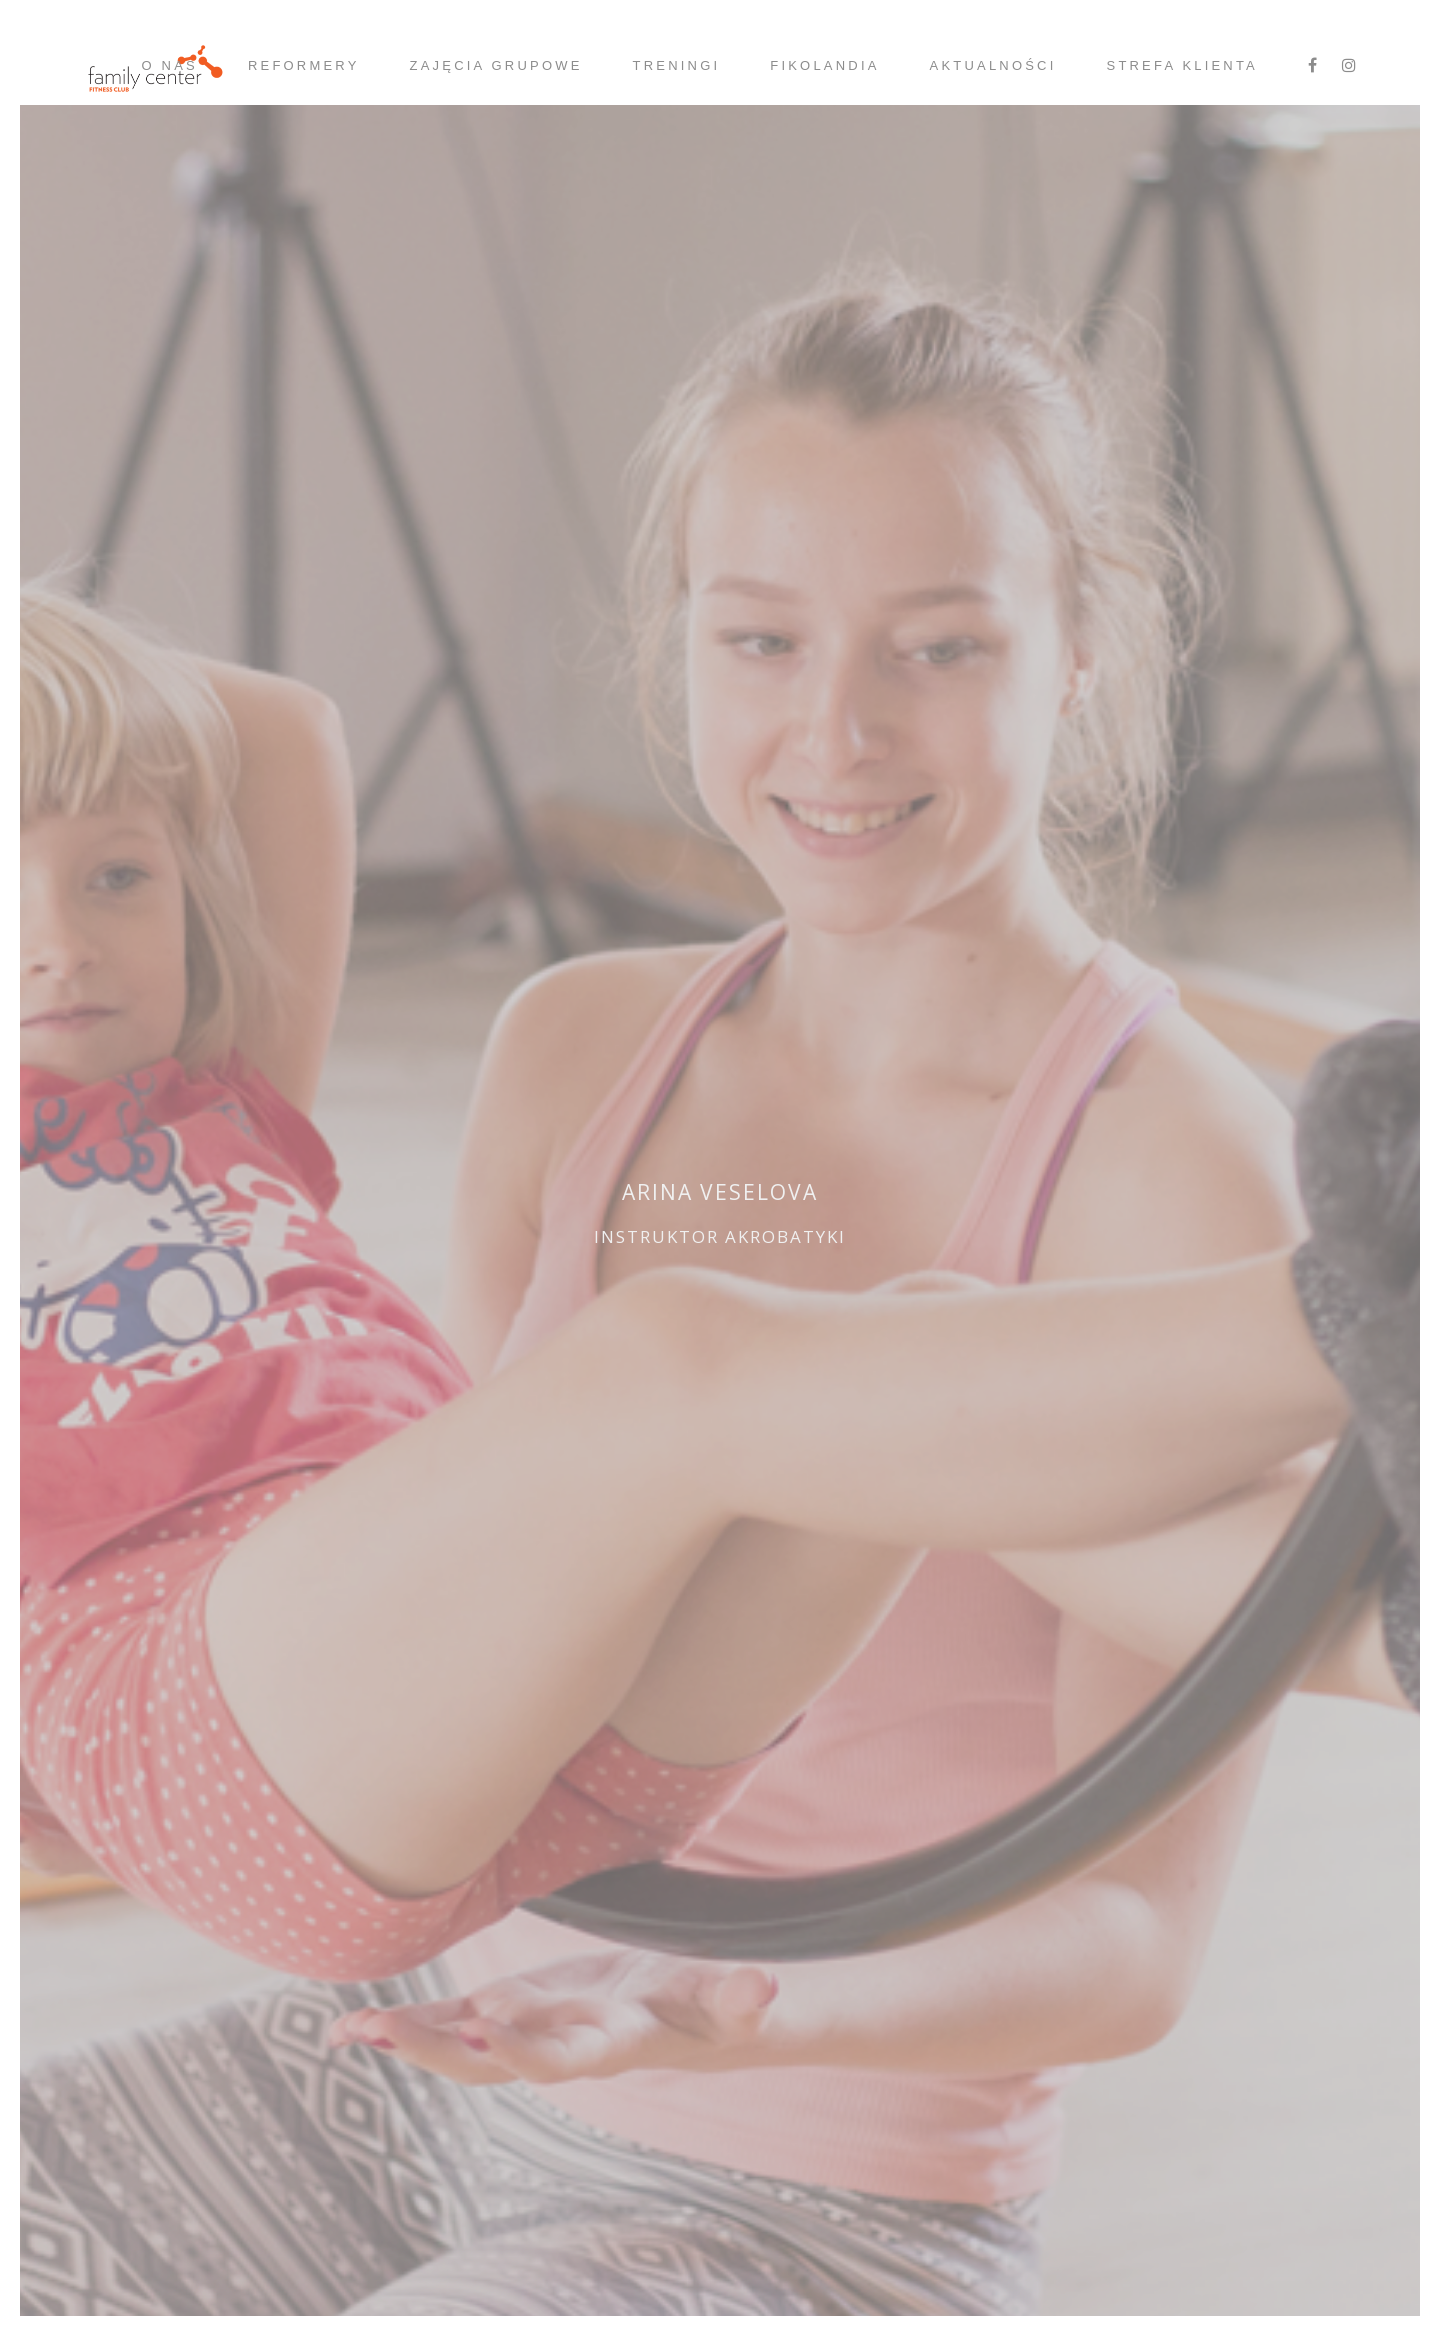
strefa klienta (1182, 65)
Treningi (677, 65)
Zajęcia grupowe (496, 65)
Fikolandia (824, 65)
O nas (169, 65)
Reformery (304, 65)
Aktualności (993, 65)
